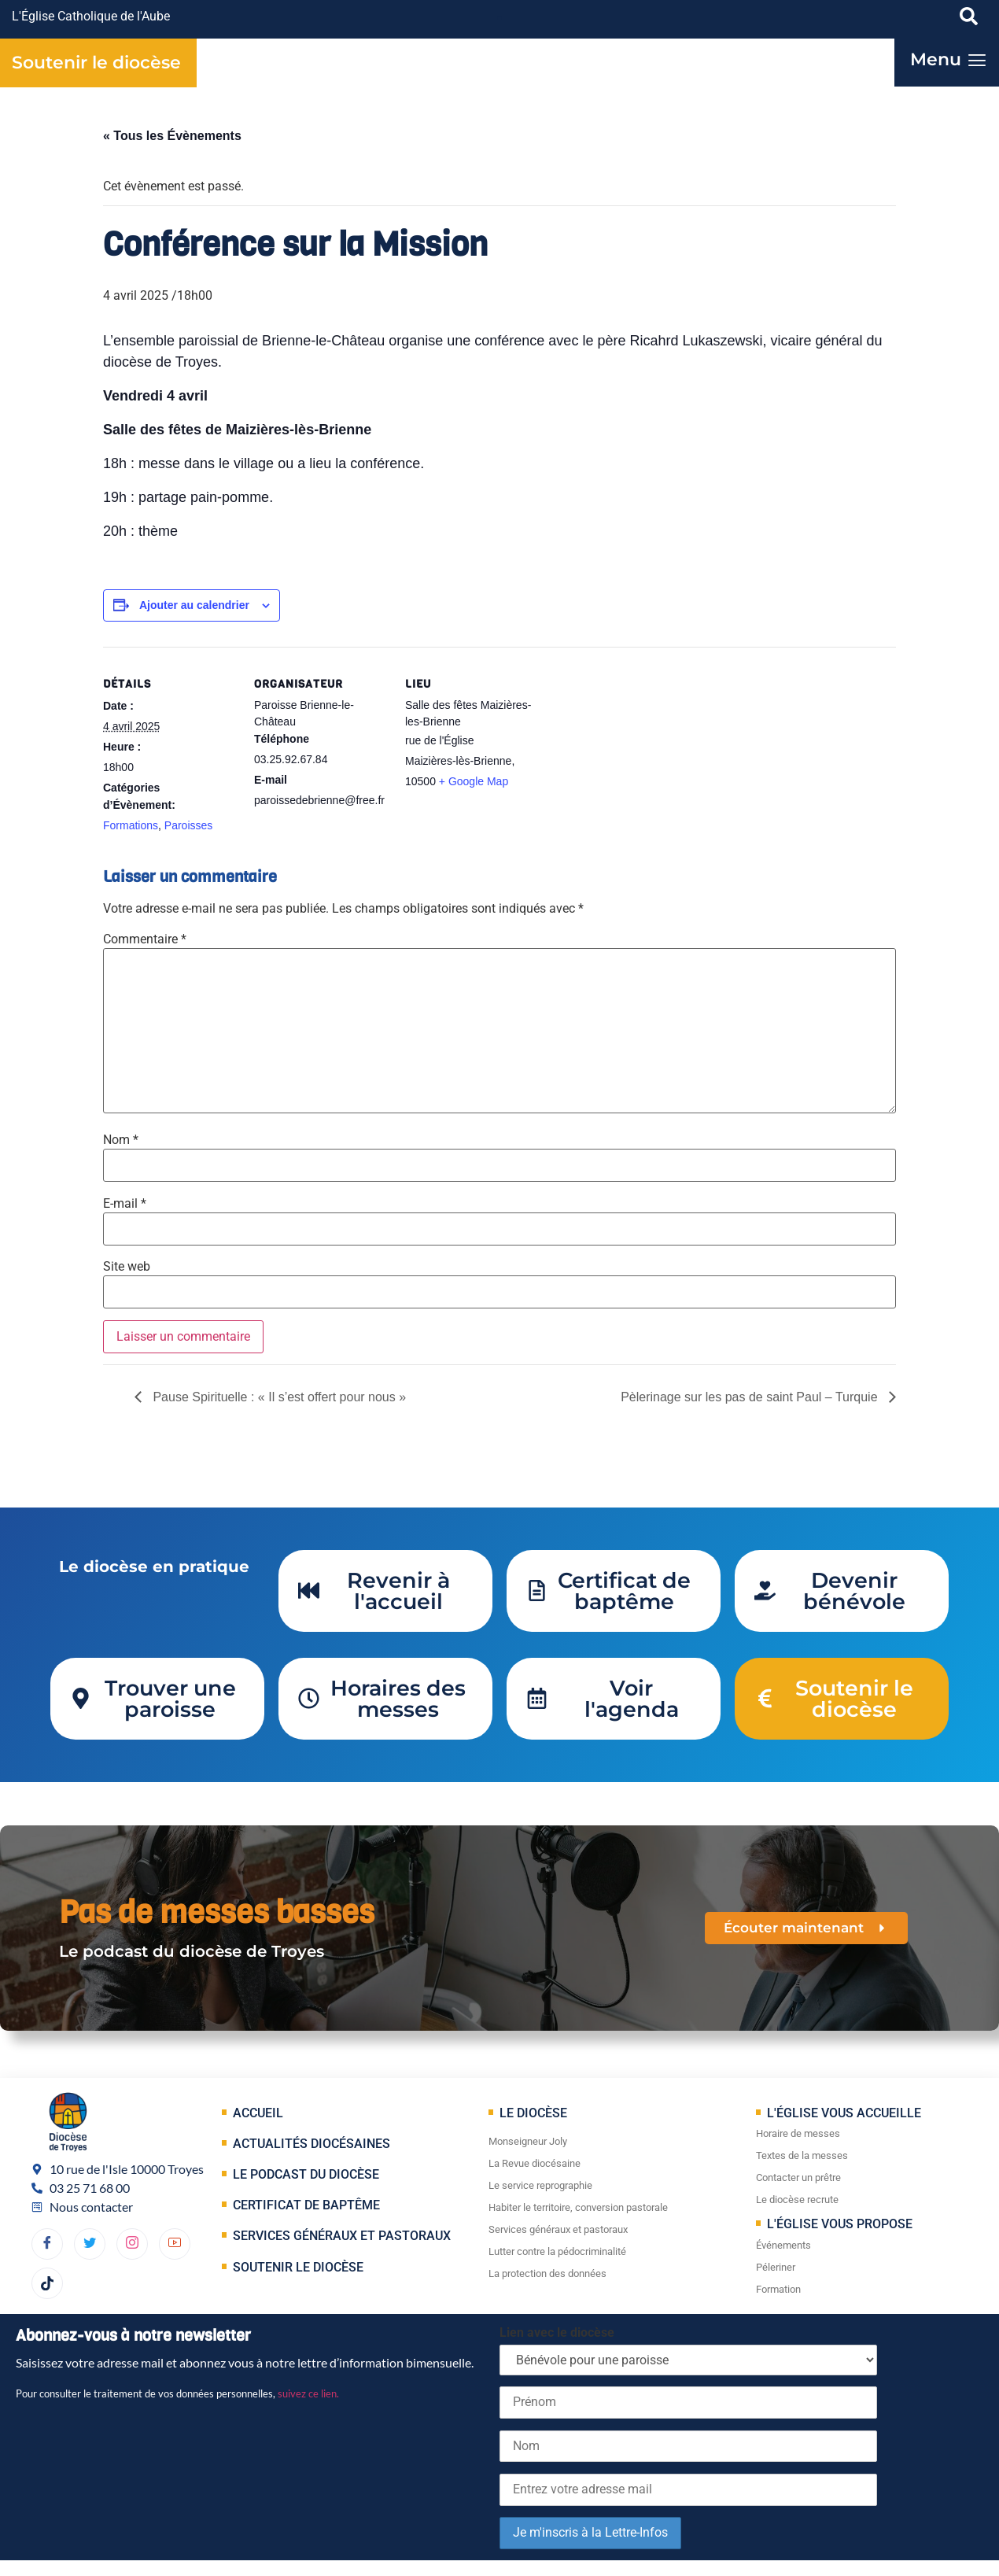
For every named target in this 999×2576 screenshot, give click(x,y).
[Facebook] (47, 2244)
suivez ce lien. (308, 2393)
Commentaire (144, 939)
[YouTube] (174, 2244)
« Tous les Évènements (172, 135)
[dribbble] (132, 2244)
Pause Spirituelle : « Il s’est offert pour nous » (277, 1397)
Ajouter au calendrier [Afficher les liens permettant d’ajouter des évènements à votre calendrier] (194, 605)
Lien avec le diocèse (557, 2332)
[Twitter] (89, 2244)
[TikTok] (47, 2283)
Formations (130, 825)
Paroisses (188, 825)
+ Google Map (473, 781)
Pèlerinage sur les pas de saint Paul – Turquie (751, 1397)
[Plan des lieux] (639, 755)
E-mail (124, 1204)
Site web (126, 1266)
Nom (120, 1140)
